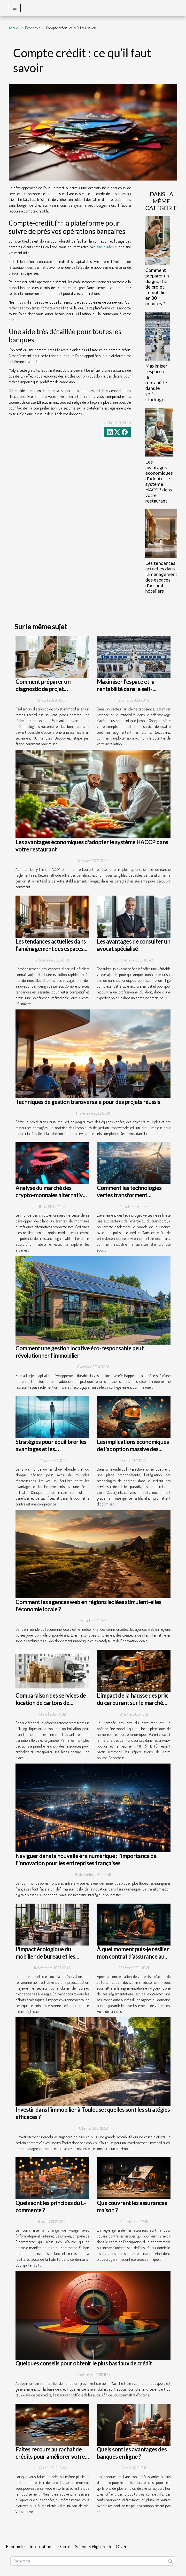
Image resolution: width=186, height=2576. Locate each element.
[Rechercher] (92, 2561)
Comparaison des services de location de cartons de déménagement (51, 1702)
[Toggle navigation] (15, 8)
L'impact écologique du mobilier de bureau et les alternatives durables (45, 1956)
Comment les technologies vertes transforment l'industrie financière (129, 1195)
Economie (32, 27)
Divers (122, 2546)
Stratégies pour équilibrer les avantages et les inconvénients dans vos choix (51, 1449)
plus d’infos (105, 246)
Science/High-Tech (93, 2546)
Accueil (14, 27)
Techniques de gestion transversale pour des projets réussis (88, 1101)
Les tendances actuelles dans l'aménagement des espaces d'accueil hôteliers (161, 577)
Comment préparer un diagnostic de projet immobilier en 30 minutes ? (157, 286)
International (42, 2546)
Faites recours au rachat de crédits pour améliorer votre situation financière (50, 2456)
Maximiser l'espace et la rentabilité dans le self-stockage (156, 382)
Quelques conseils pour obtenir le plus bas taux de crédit (84, 2363)
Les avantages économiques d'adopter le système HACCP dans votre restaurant (159, 481)
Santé (64, 2546)
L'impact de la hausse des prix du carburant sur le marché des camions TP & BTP (132, 1702)
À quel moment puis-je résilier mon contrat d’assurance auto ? (133, 1956)
